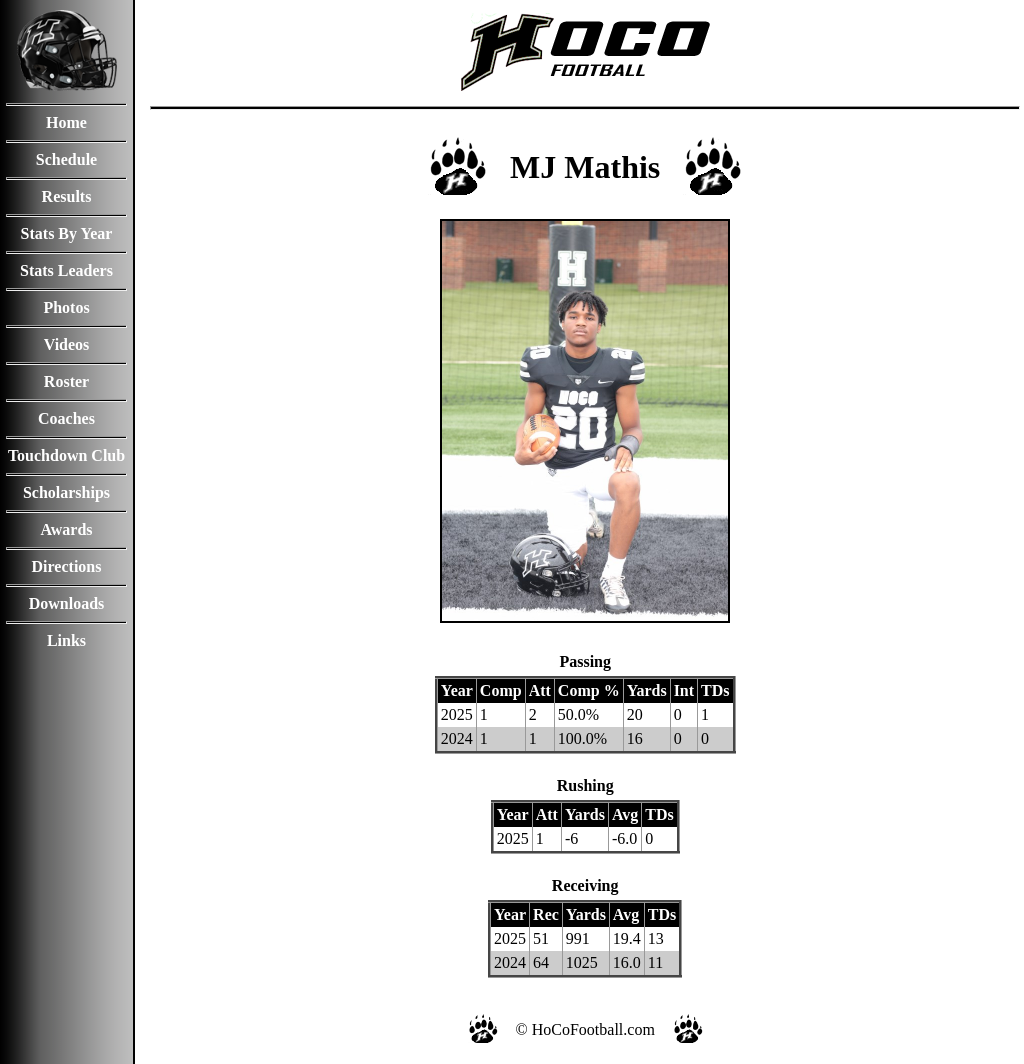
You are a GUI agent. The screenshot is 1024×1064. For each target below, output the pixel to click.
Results (67, 196)
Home (66, 122)
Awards (66, 529)
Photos (66, 307)
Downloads (67, 603)
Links (66, 640)
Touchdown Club (66, 455)
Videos (67, 344)
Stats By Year (67, 233)
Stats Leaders (66, 270)
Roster (66, 381)
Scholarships (66, 492)
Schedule (66, 159)
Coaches (66, 418)
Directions (67, 566)
